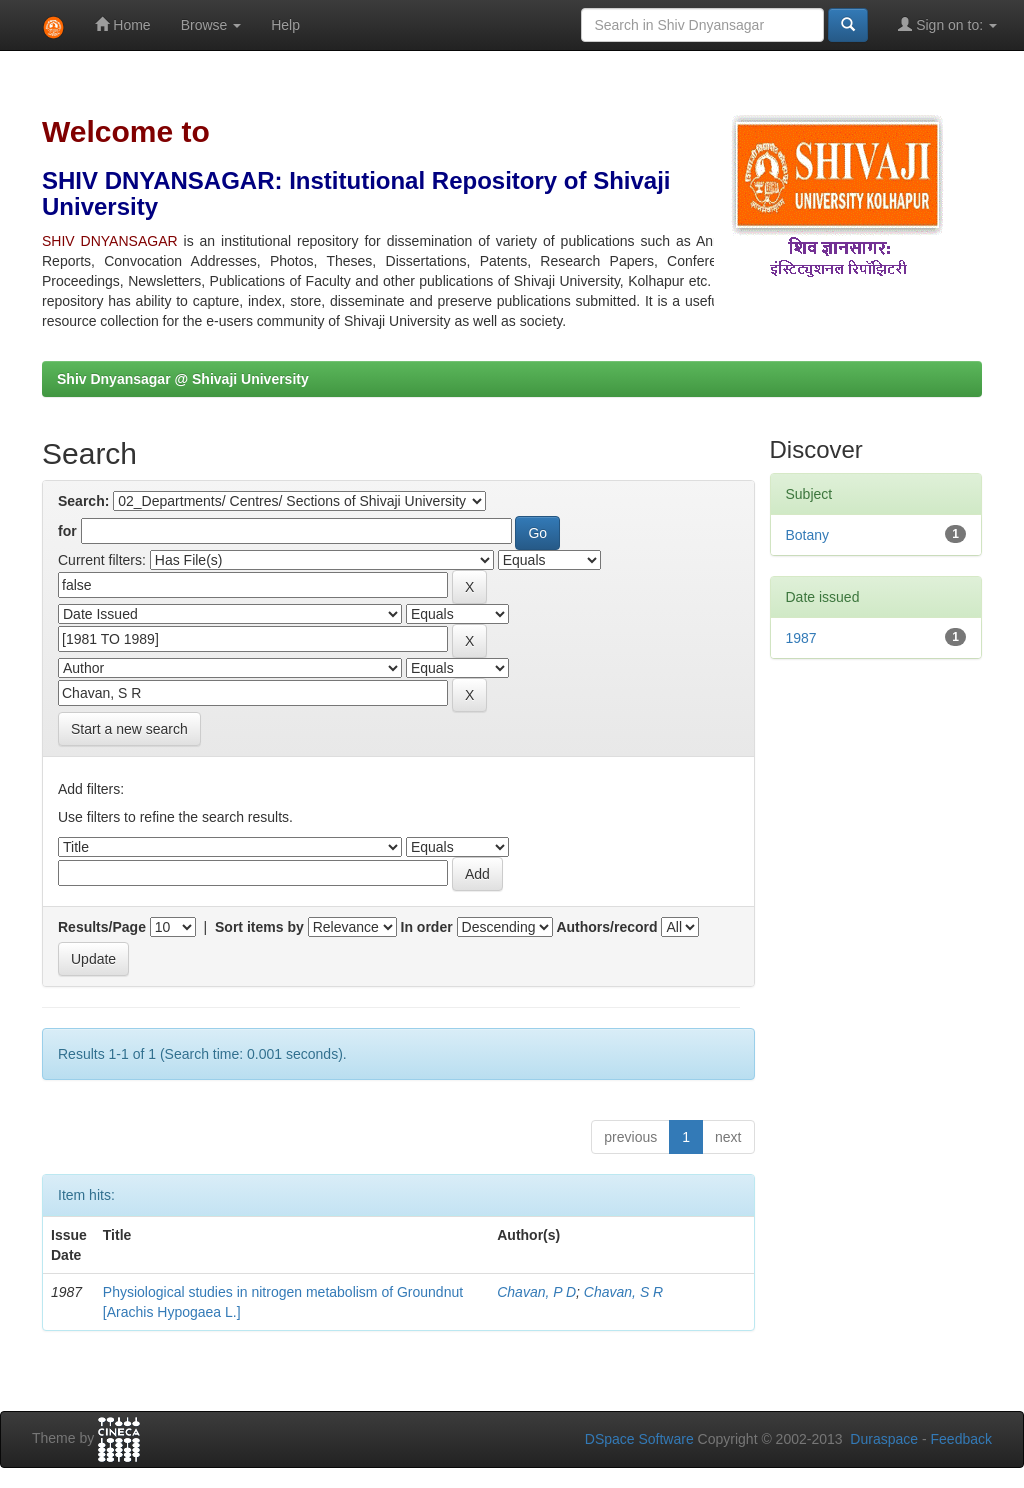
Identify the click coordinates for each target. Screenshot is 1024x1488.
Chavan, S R (623, 1292)
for (67, 531)
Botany (808, 535)
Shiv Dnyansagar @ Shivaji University (183, 379)
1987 (801, 638)
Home (122, 24)
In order (427, 927)
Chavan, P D (536, 1292)
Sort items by (259, 927)
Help (285, 25)
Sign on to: (947, 24)
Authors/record (606, 927)
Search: (83, 501)
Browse (211, 25)
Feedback (961, 1439)
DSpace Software (639, 1439)
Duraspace (884, 1439)
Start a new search (129, 729)
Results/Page (102, 927)
